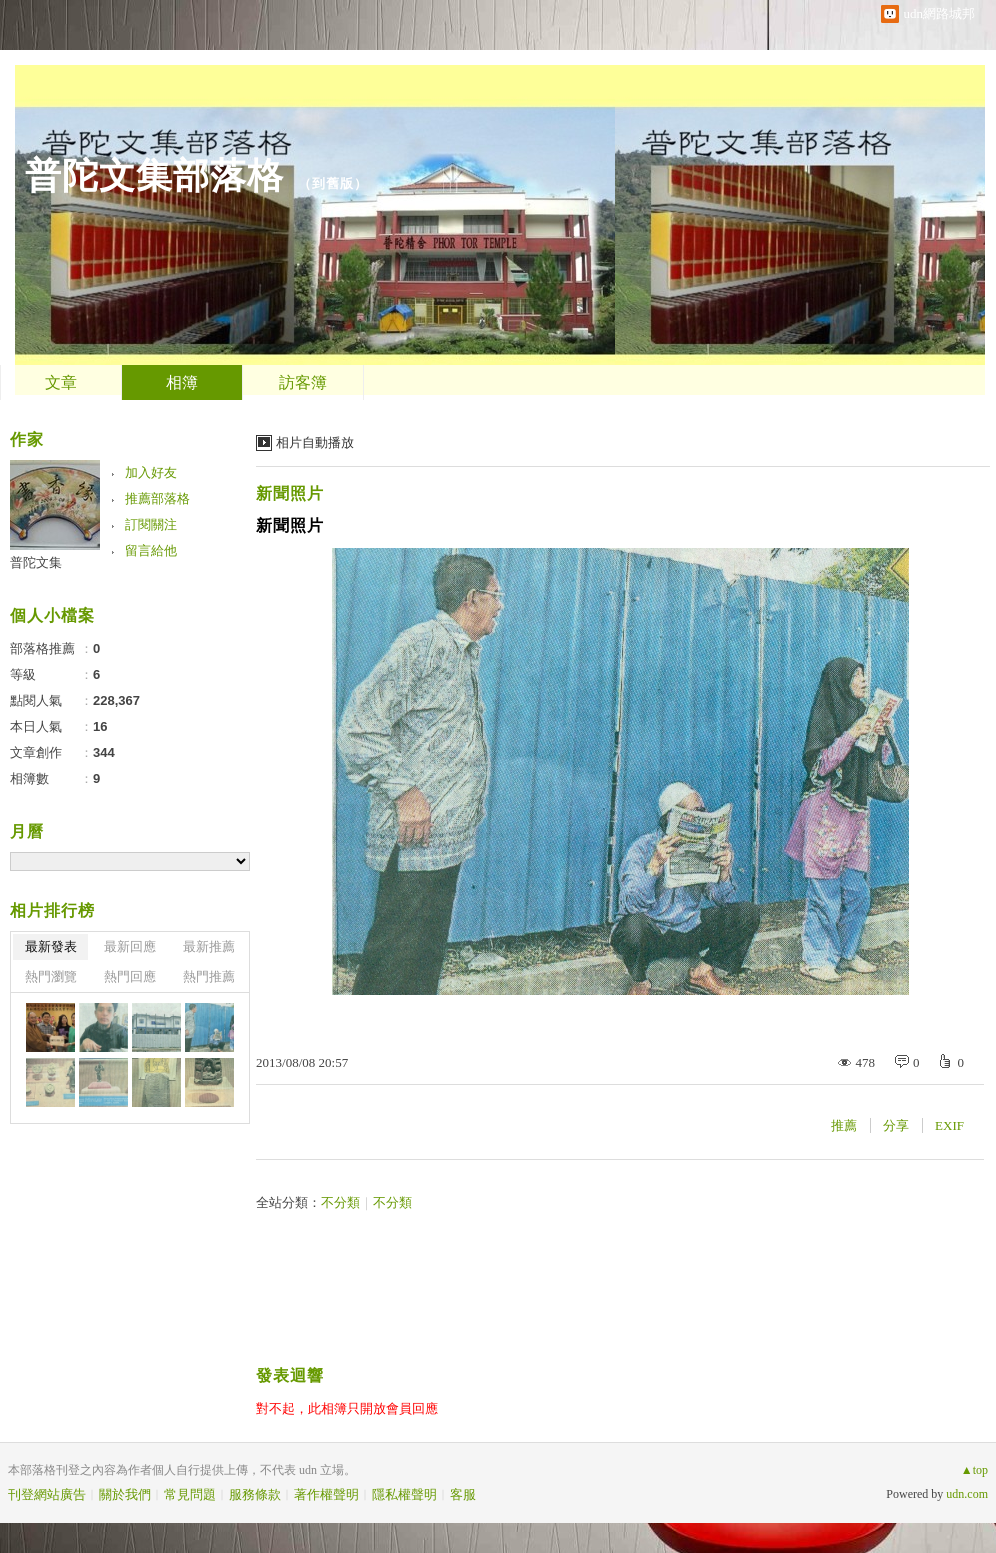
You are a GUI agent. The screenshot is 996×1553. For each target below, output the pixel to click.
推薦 (844, 1125)
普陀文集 (36, 562)
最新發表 (51, 946)
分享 (896, 1125)
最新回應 (130, 946)
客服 (463, 1494)
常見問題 (190, 1494)
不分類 (340, 1202)
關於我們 (125, 1494)
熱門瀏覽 (51, 976)
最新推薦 (209, 946)
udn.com (967, 1494)
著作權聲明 (326, 1494)
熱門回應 (130, 976)
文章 (61, 382)
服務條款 (255, 1494)
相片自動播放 (315, 442)
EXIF (949, 1125)
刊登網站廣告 (47, 1494)
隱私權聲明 (404, 1494)
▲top (974, 1470)
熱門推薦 (209, 976)
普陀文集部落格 (154, 175)
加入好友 (151, 472)
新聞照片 (290, 493)
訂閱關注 (151, 524)
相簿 (182, 382)
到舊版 (333, 183)
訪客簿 (303, 382)
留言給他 (151, 550)
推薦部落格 (157, 498)
